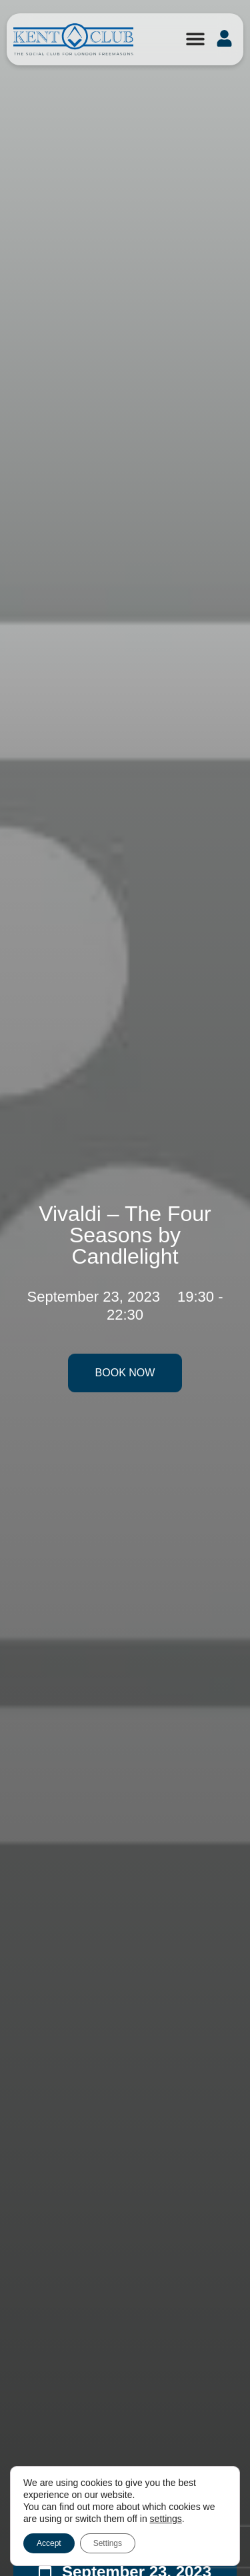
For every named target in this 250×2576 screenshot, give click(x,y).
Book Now (125, 1372)
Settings (107, 2543)
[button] (195, 38)
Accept (49, 2543)
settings (166, 2518)
